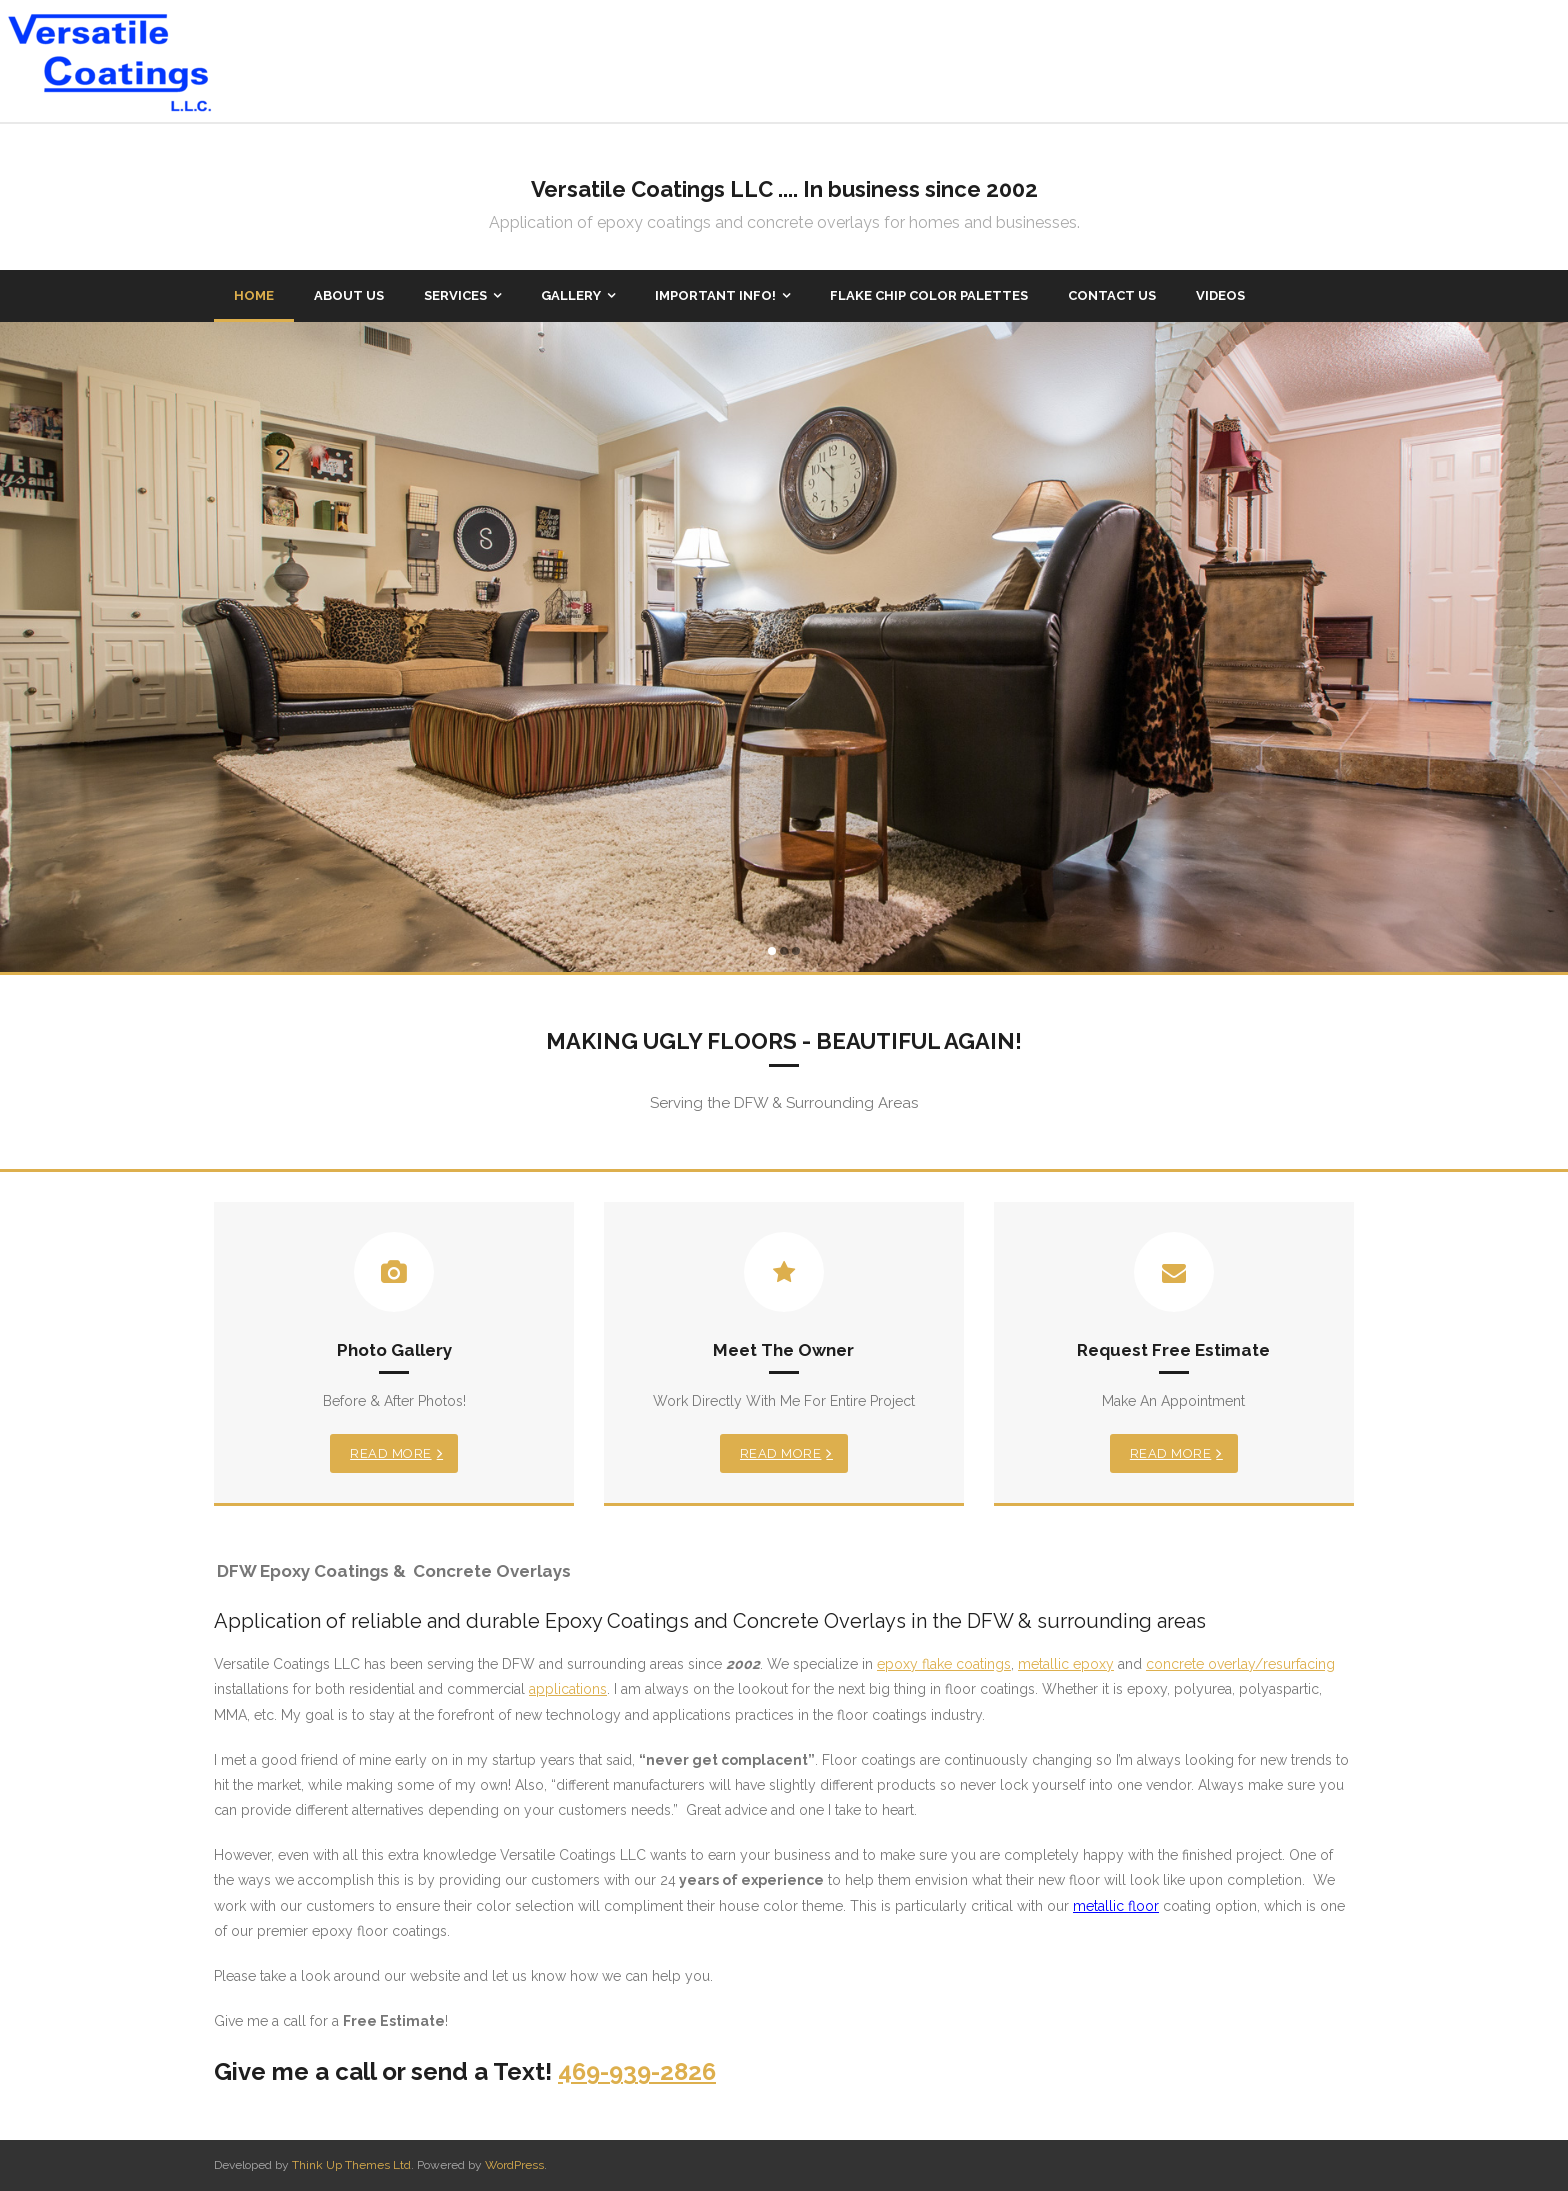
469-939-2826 (637, 2071)
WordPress (514, 2165)
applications (568, 1689)
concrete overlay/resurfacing (1240, 1664)
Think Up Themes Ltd (351, 2165)
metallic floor (1116, 1906)
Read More (391, 1453)
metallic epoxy (1066, 1664)
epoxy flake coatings (944, 1664)
